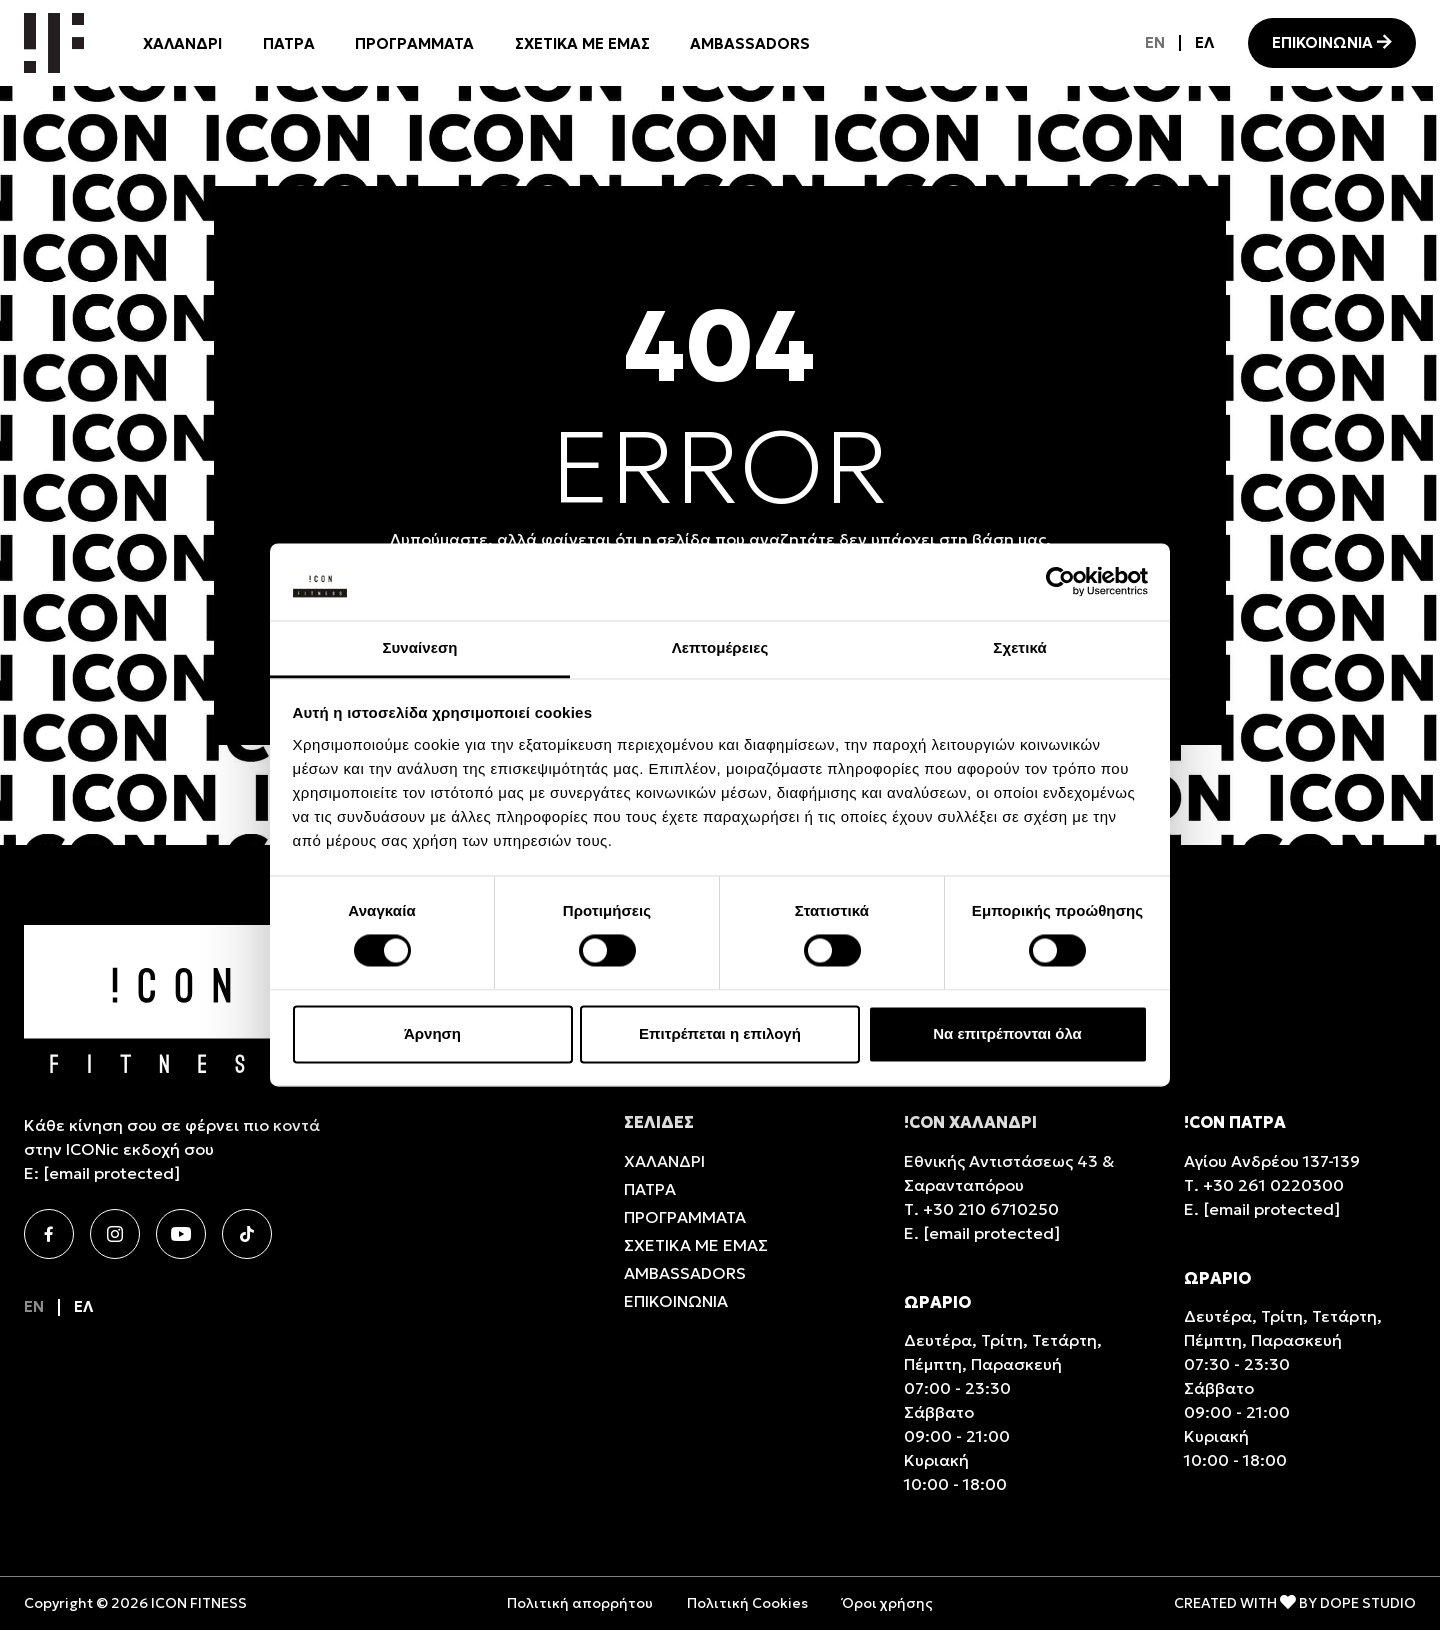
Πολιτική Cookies (747, 1603)
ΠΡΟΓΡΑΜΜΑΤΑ (414, 43)
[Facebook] (49, 1234)
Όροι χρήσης (887, 1603)
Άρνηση (432, 1033)
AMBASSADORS (750, 43)
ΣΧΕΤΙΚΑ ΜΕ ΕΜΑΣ (582, 43)
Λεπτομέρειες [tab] (720, 647)
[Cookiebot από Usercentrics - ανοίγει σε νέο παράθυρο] (1060, 582)
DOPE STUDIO (1368, 1603)
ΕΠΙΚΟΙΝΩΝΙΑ (1322, 42)
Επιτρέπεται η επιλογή (720, 1033)
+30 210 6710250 (991, 1209)
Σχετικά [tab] (1019, 647)
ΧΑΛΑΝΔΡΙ (182, 43)
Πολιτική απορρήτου (580, 1603)
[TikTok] (247, 1234)
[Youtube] (181, 1234)
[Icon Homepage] (54, 43)
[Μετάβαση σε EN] (1155, 43)
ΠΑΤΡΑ (289, 43)
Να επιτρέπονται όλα (1007, 1033)
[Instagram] (115, 1234)
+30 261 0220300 (1273, 1185)
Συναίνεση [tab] (419, 647)
